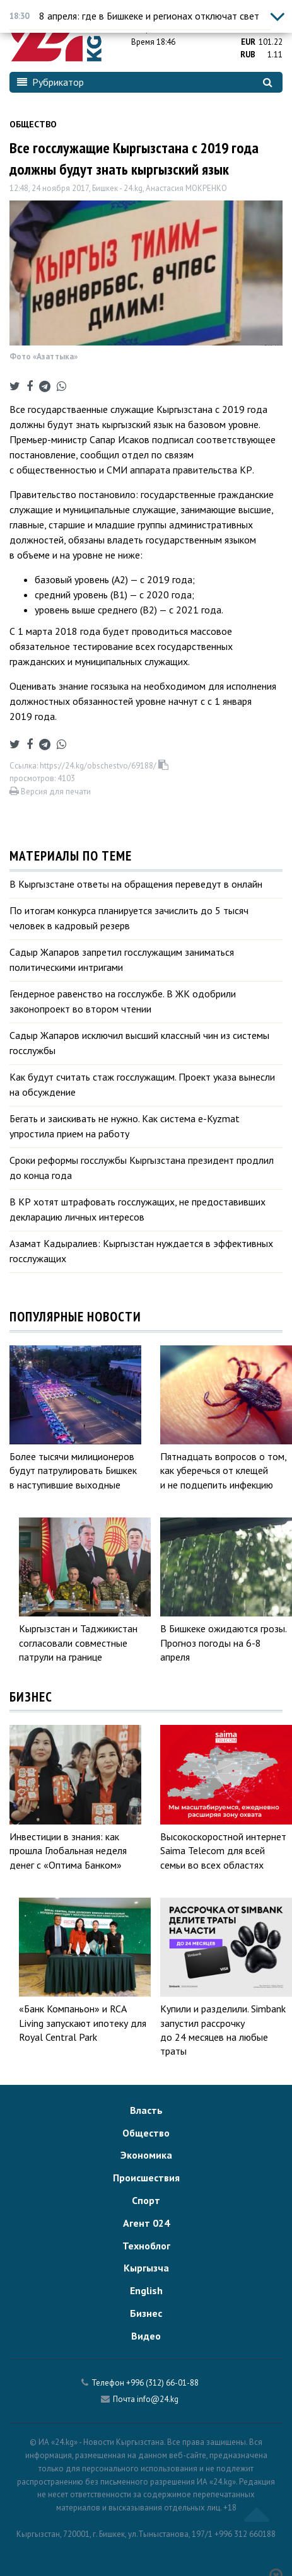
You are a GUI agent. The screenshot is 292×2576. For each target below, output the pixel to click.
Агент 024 (146, 2223)
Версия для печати (50, 791)
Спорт (146, 2200)
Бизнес (146, 2313)
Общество (33, 124)
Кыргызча (146, 2267)
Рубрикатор (50, 82)
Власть (146, 2110)
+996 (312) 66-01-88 (162, 2382)
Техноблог (146, 2245)
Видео (146, 2335)
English (146, 2290)
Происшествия (146, 2177)
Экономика (146, 2155)
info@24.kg (157, 2399)
